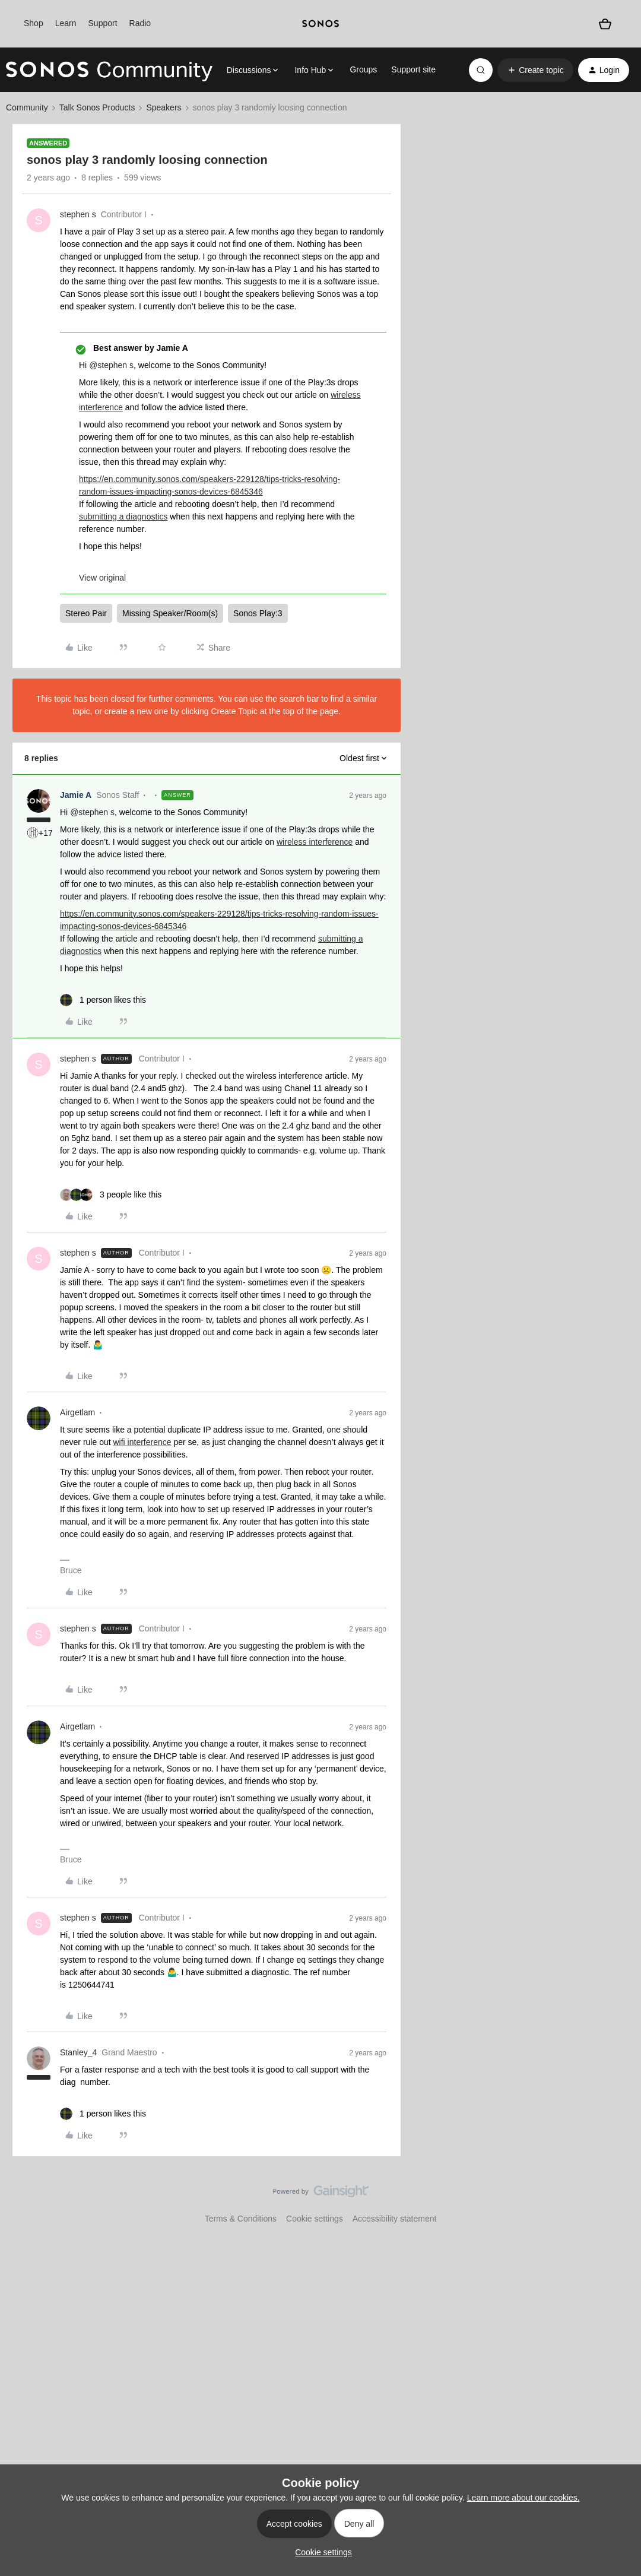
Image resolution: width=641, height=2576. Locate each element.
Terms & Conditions (241, 2218)
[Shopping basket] (605, 24)
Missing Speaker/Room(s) (170, 613)
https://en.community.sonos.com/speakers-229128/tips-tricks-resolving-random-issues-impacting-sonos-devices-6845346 (209, 485)
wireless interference (315, 842)
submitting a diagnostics (123, 516)
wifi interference (142, 1442)
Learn (66, 23)
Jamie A (75, 795)
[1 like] (103, 1000)
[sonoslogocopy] (320, 23)
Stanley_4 (78, 2052)
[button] (535, 70)
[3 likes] (110, 1195)
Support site (413, 69)
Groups (363, 69)
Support (103, 23)
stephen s (78, 214)
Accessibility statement (395, 2218)
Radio (140, 23)
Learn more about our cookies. (523, 2497)
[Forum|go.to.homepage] (109, 70)
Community (27, 107)
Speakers (163, 107)
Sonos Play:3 (258, 613)
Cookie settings (314, 2218)
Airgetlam (77, 1412)
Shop (33, 23)
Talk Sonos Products (97, 107)
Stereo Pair (86, 613)
